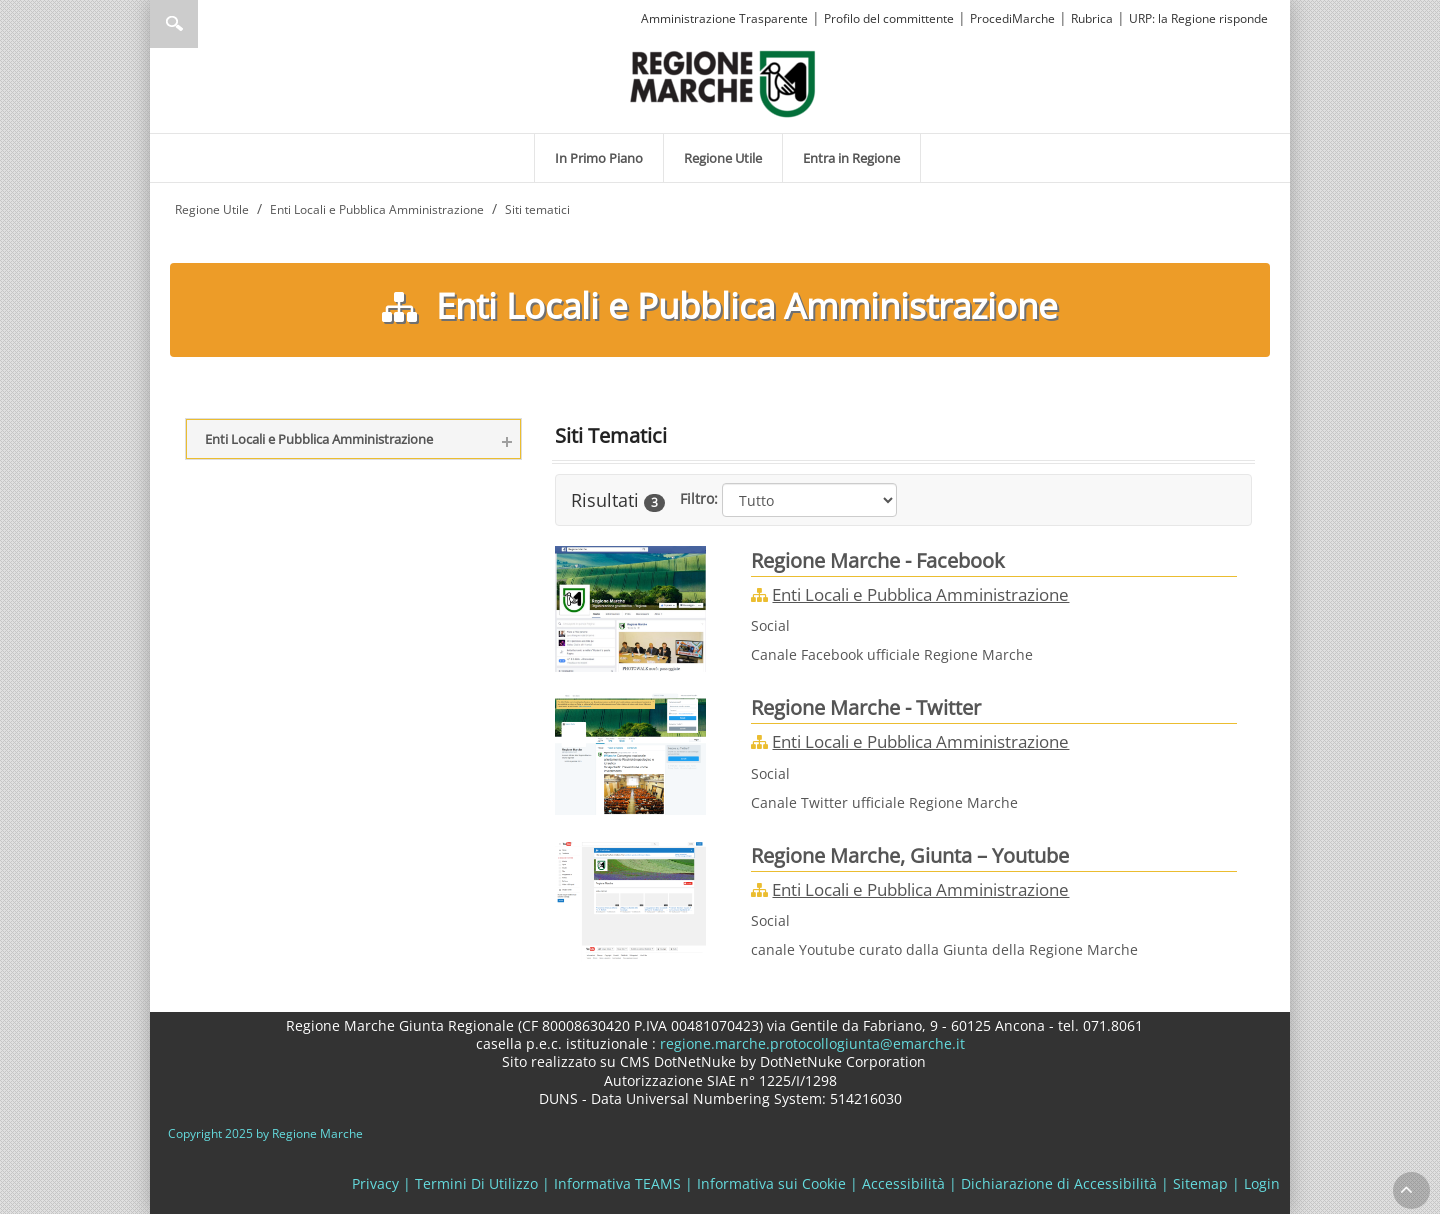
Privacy (375, 1183)
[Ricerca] (212, 24)
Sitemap (1200, 1183)
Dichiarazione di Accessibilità (1059, 1183)
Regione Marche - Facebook (878, 560)
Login (1262, 1183)
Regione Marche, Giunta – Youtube (910, 855)
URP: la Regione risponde (1198, 18)
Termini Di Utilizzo (476, 1183)
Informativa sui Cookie (771, 1183)
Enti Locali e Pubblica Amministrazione (920, 594)
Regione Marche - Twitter (866, 707)
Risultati (618, 500)
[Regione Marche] (723, 82)
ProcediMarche (1012, 18)
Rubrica (1092, 18)
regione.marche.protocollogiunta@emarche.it (810, 1043)
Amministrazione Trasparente (724, 18)
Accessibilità (903, 1183)
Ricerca (174, 24)
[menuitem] (599, 158)
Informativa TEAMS (617, 1183)
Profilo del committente (889, 18)
